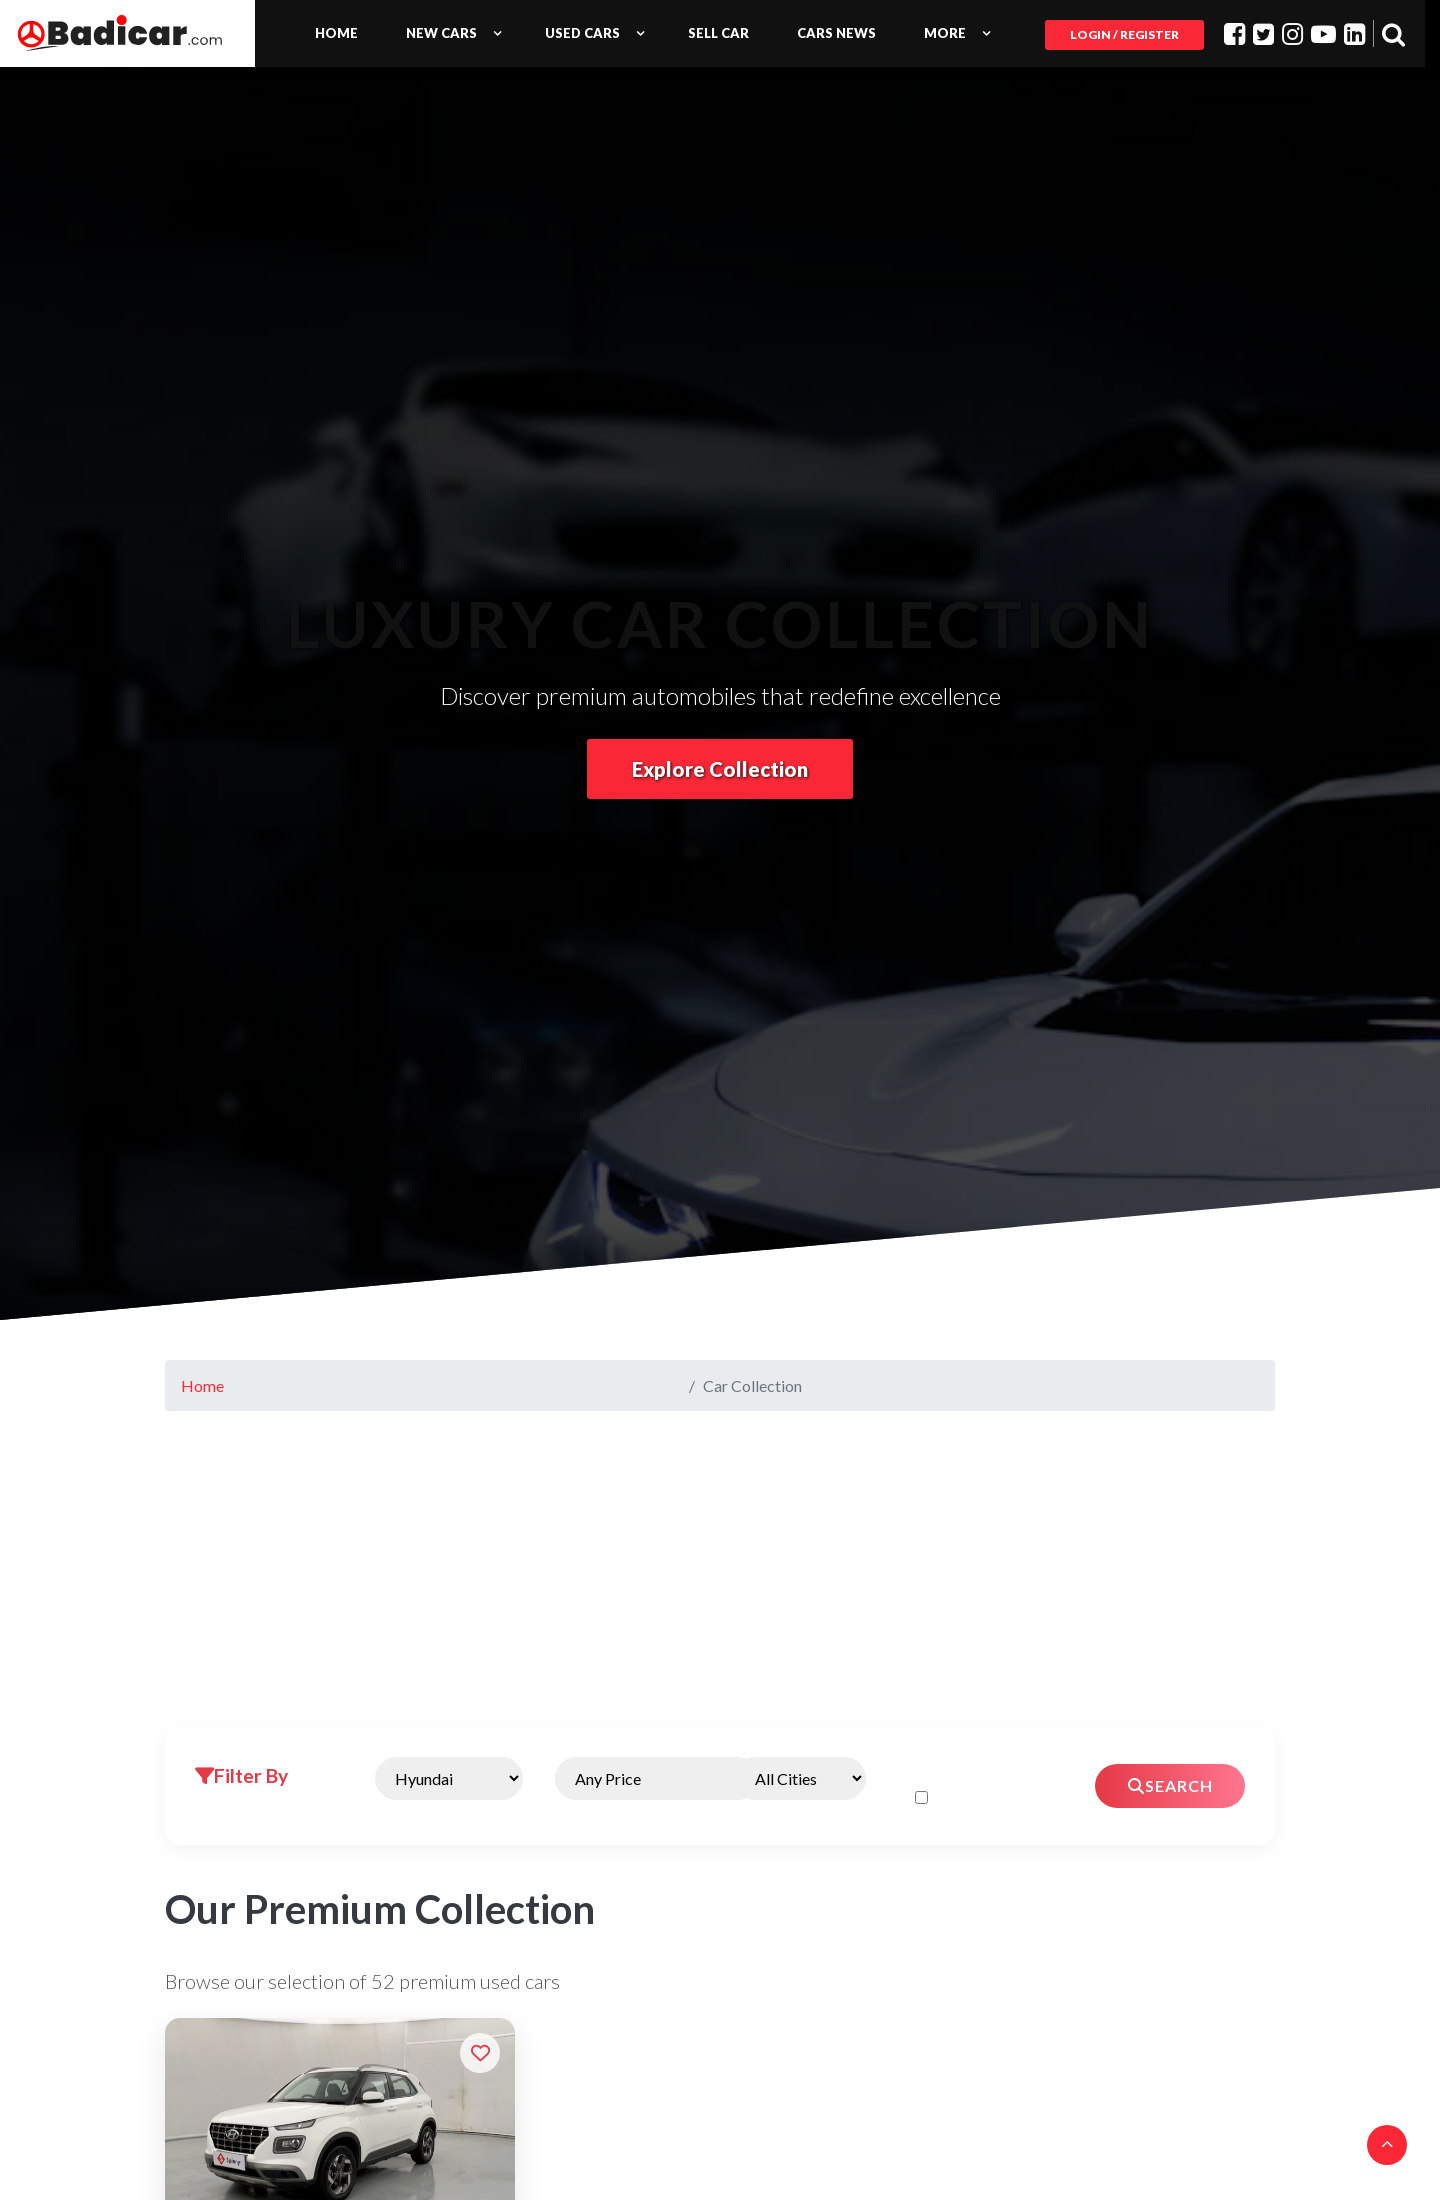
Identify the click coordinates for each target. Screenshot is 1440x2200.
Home (336, 33)
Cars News (836, 33)
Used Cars (582, 33)
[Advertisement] (720, 1577)
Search (1170, 1785)
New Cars (441, 33)
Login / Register (1124, 34)
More (945, 33)
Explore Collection (720, 769)
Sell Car (718, 33)
